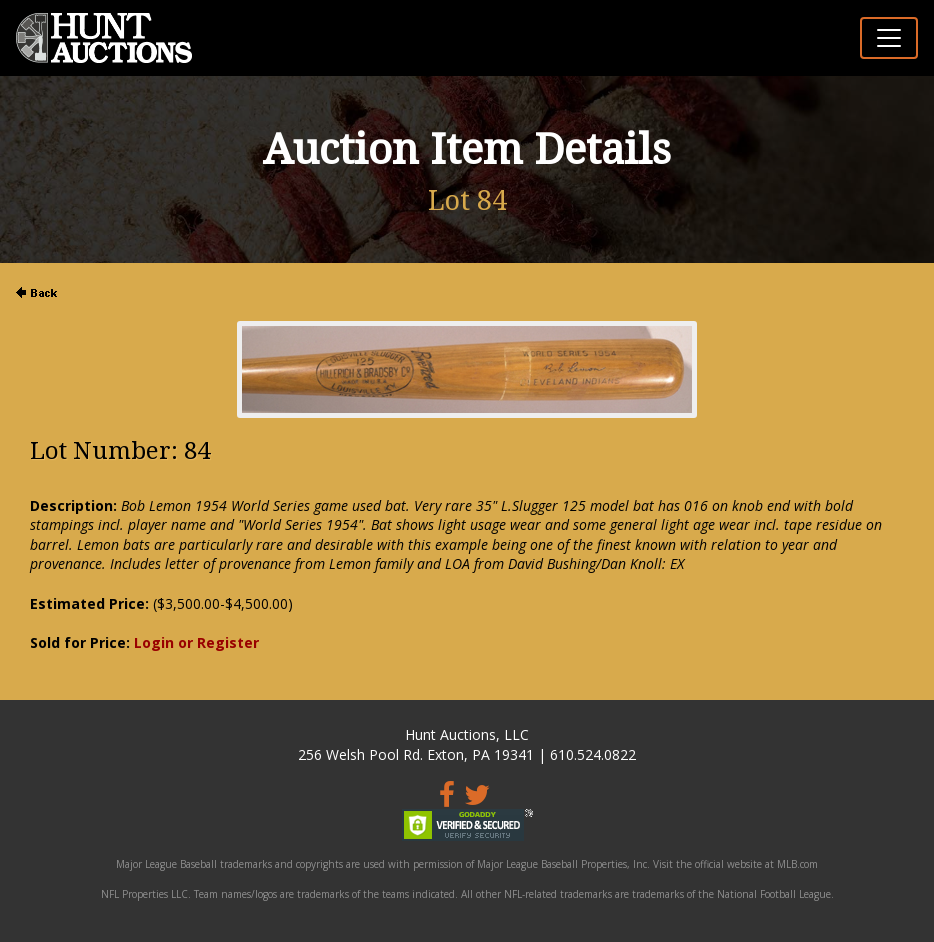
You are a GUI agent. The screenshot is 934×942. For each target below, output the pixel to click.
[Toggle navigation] (889, 38)
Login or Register (196, 642)
